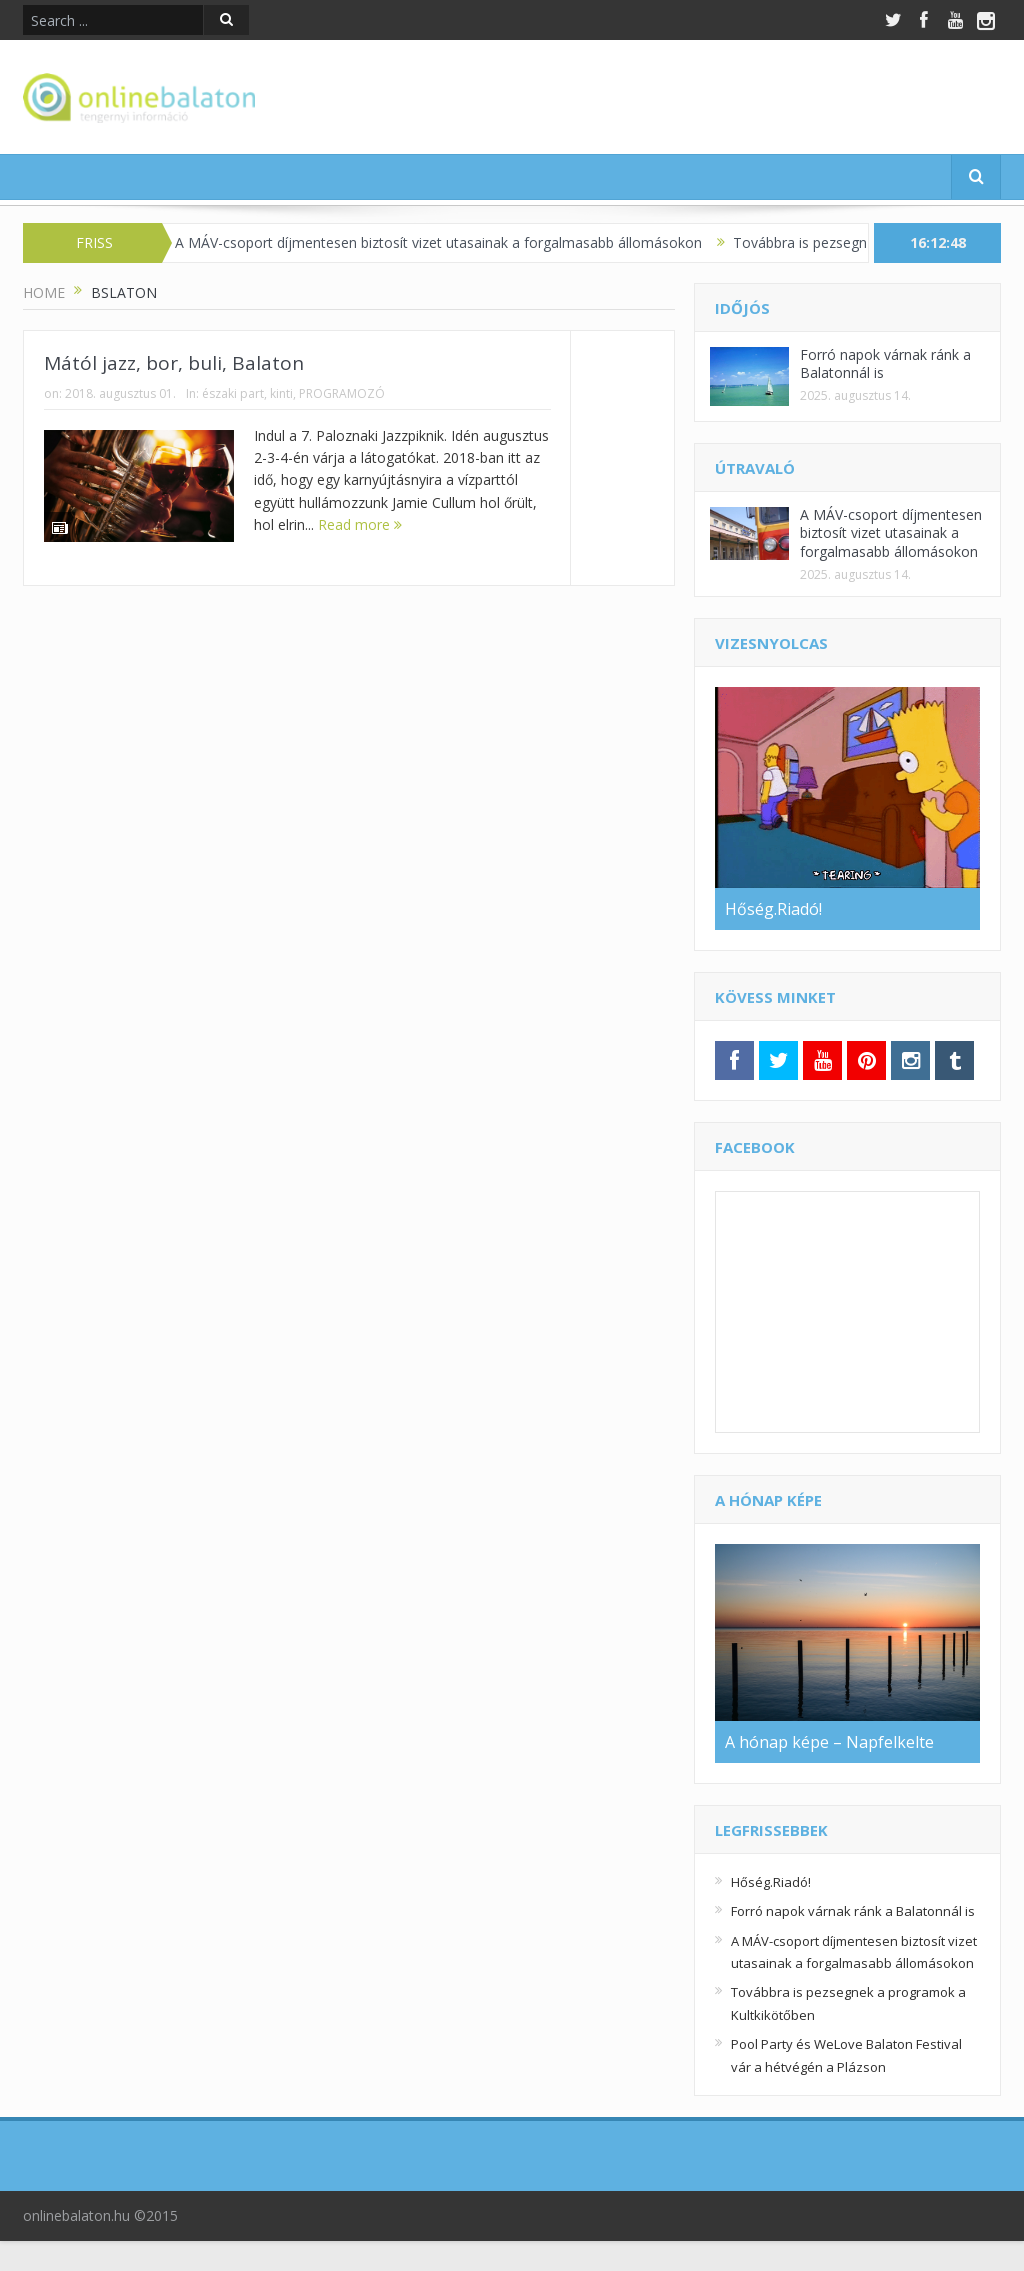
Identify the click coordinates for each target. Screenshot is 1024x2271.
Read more (360, 524)
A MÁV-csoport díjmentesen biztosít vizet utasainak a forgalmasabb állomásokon (451, 242)
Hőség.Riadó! (771, 1882)
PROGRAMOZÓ (342, 393)
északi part (233, 393)
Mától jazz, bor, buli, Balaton (174, 363)
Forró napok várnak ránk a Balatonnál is (885, 363)
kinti (281, 393)
